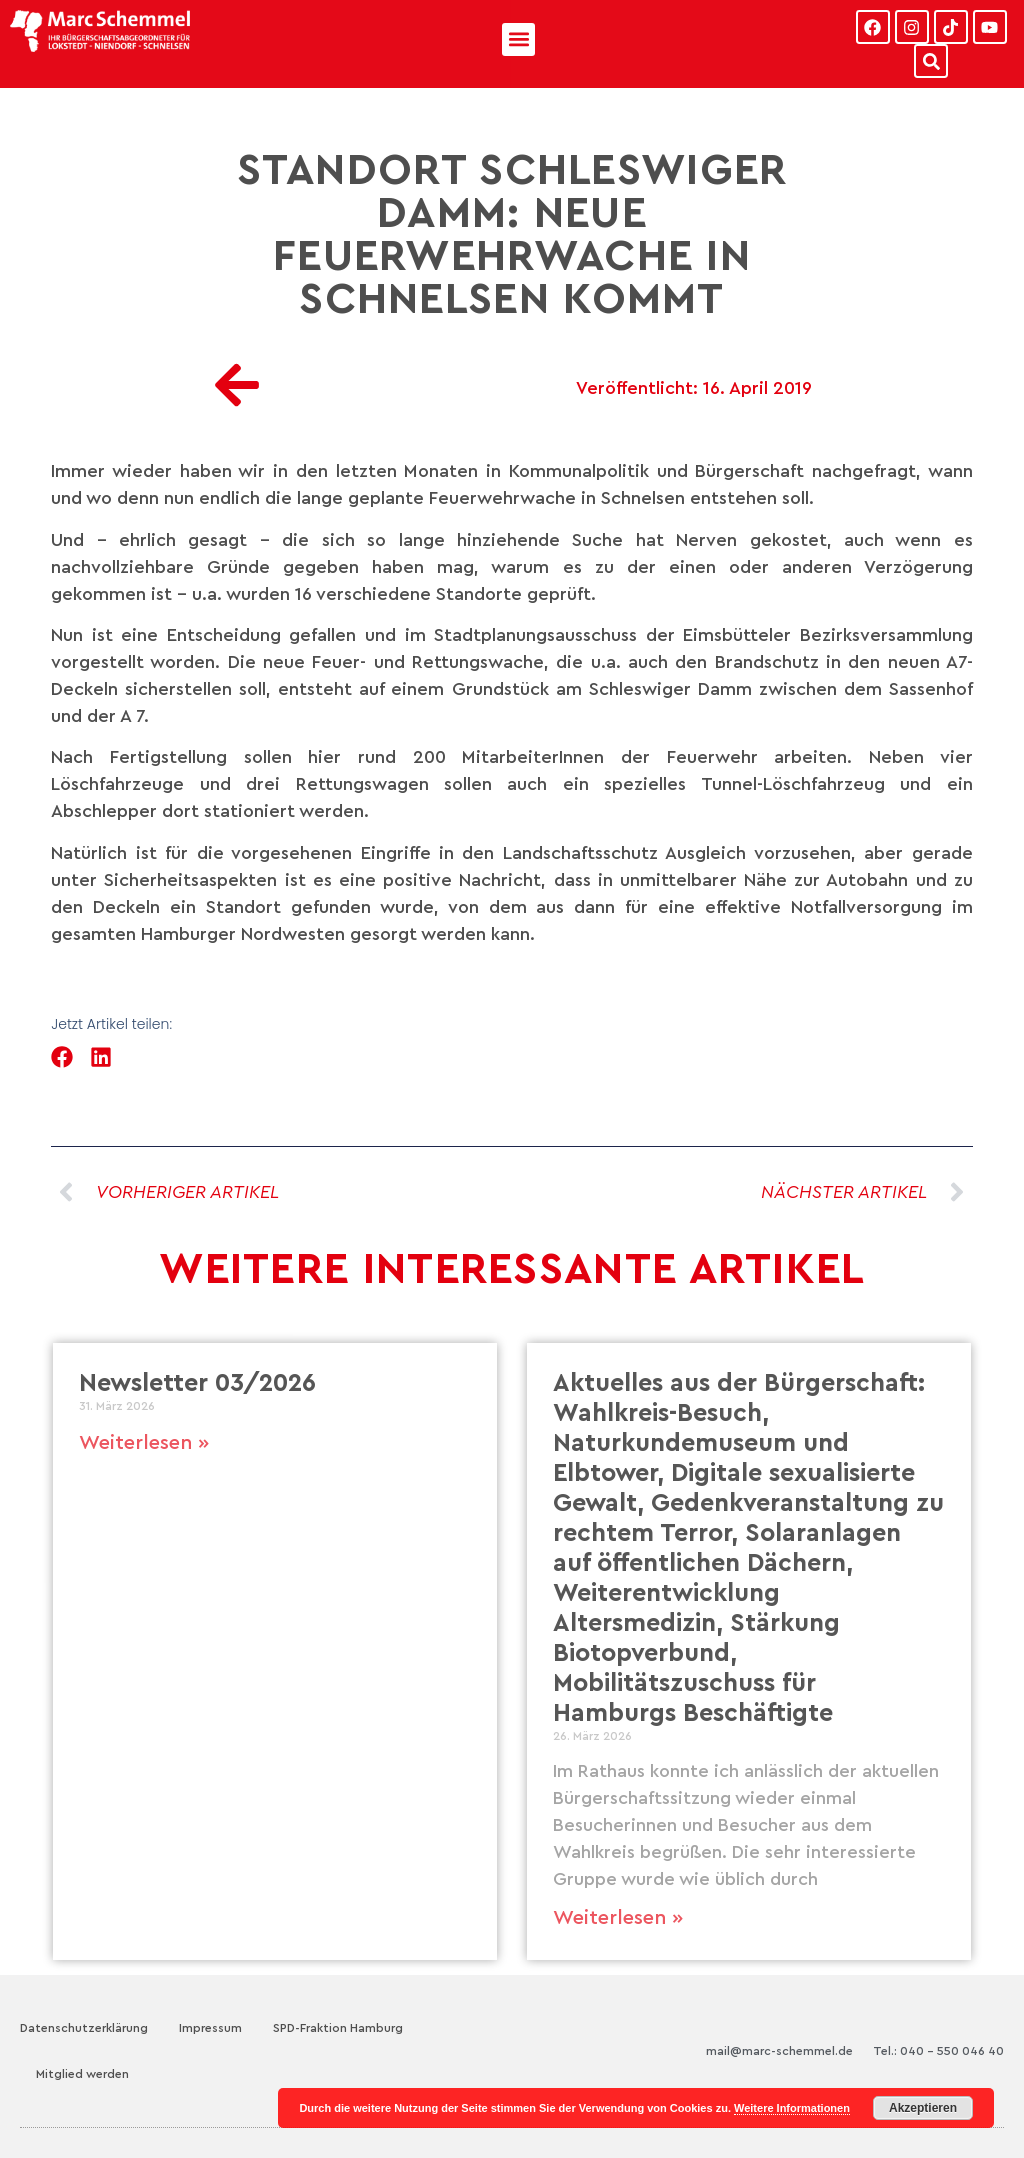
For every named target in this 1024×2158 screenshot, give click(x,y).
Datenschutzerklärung (84, 2028)
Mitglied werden (82, 2074)
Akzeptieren (923, 2108)
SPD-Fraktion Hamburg (338, 2028)
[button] (518, 39)
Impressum (210, 2028)
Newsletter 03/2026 (197, 1383)
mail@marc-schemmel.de (779, 2051)
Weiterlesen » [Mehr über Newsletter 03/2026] (144, 1443)
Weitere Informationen (792, 2108)
